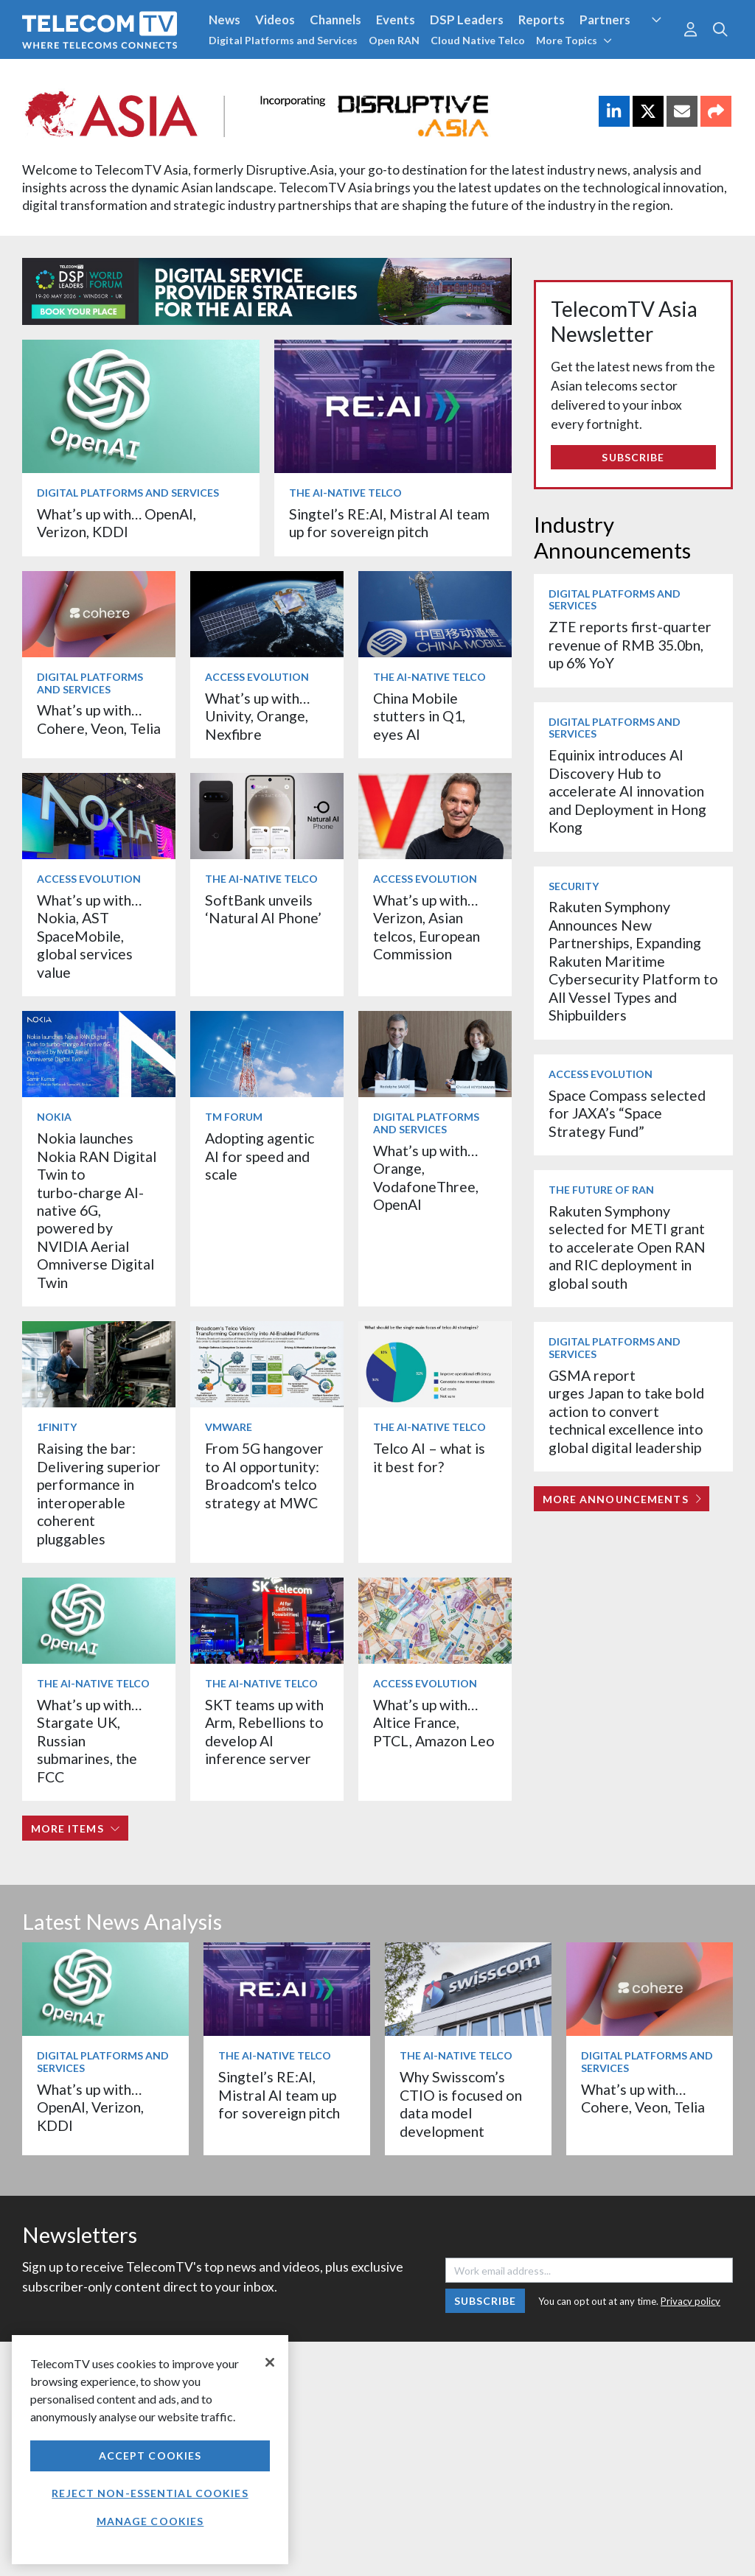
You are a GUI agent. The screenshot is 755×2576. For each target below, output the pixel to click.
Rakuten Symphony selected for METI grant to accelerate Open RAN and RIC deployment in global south (627, 1247)
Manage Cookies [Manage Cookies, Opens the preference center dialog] (150, 2521)
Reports (541, 19)
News (224, 19)
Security (574, 886)
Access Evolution (257, 677)
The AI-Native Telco (345, 492)
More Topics (574, 40)
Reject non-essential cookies (150, 2493)
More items (75, 1828)
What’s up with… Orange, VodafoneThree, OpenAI (426, 1177)
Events (395, 19)
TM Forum (233, 1116)
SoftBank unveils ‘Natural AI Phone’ (264, 909)
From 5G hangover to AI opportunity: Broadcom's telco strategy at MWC (264, 1475)
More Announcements (622, 1499)
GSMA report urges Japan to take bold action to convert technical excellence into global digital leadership (626, 1411)
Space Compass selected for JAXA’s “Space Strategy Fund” (627, 1113)
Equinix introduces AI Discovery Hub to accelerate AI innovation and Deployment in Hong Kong (627, 791)
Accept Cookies (150, 2455)
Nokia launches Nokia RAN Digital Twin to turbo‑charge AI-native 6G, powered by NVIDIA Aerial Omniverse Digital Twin (96, 1210)
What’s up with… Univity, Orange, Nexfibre (257, 716)
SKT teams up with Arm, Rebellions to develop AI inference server (264, 1731)
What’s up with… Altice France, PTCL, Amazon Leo (434, 1722)
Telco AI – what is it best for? (429, 1457)
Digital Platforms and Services (283, 40)
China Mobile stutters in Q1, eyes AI (419, 716)
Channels (335, 19)
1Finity (57, 1427)
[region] (150, 2449)
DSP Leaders (467, 19)
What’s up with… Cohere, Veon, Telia (99, 718)
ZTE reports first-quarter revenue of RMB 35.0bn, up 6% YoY (630, 644)
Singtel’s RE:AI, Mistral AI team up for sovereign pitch (389, 522)
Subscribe (633, 457)
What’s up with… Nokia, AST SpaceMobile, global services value (89, 936)
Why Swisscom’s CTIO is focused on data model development (461, 2103)
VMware (228, 1427)
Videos (275, 19)
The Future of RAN (601, 1189)
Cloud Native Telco (478, 40)
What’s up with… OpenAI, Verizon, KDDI (116, 522)
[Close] (270, 2362)
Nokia (54, 1116)
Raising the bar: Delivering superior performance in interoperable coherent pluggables (99, 1493)
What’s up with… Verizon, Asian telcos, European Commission (426, 927)
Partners (605, 19)
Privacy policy (690, 2301)
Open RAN (394, 40)
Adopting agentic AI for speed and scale (259, 1156)
